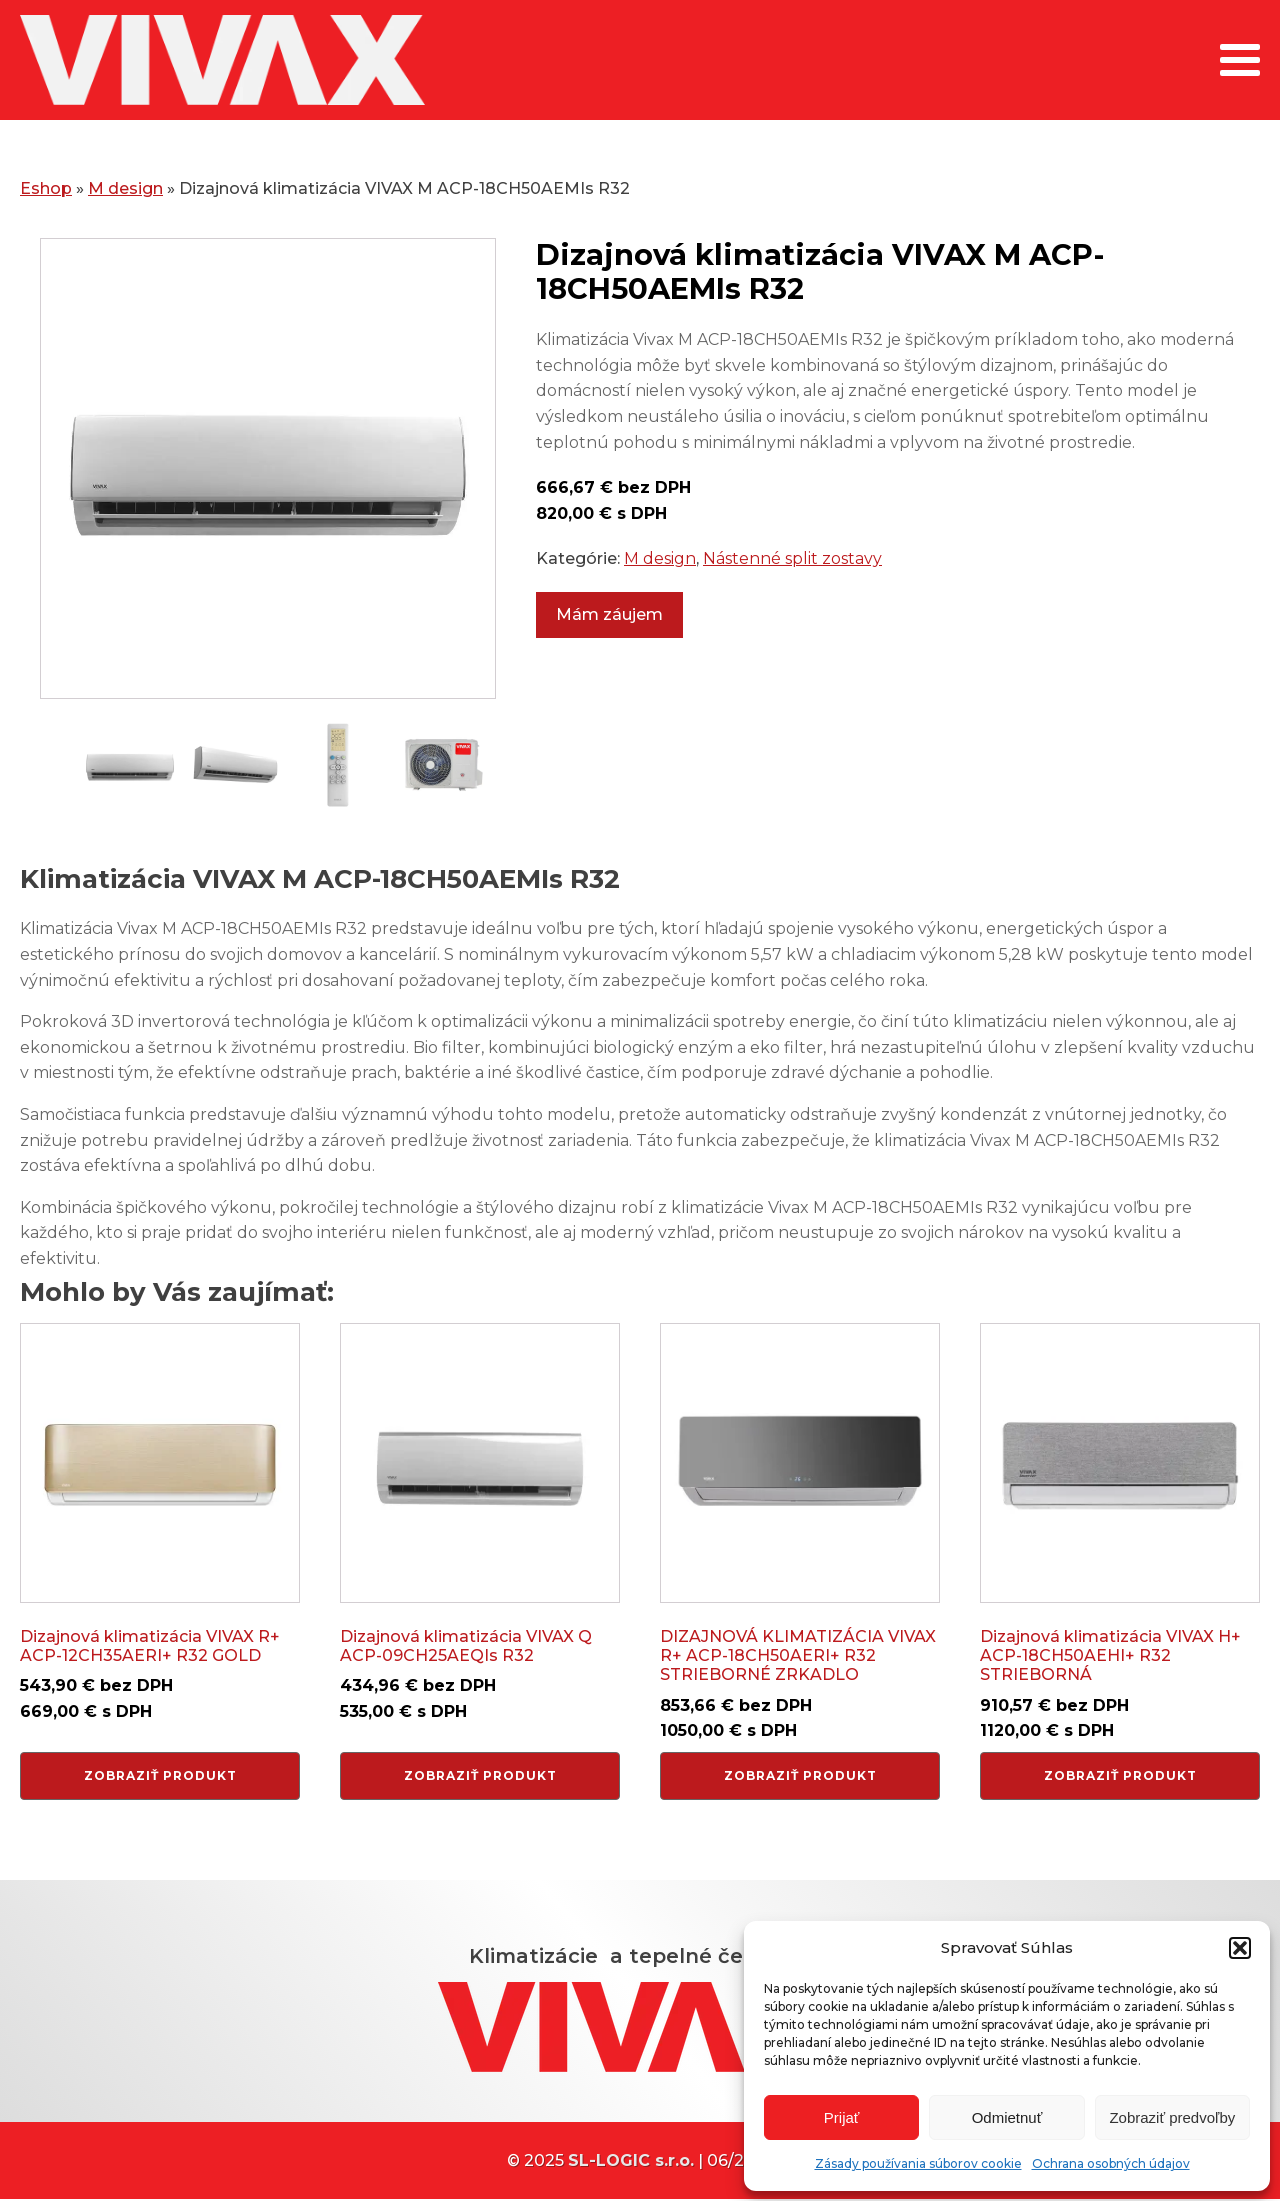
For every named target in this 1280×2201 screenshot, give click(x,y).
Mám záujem (609, 614)
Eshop (46, 188)
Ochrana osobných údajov (1111, 2163)
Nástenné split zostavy (792, 558)
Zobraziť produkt (160, 1775)
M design (125, 188)
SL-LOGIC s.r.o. (631, 2160)
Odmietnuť (1007, 2117)
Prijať (842, 2117)
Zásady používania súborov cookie (918, 2163)
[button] (1240, 1948)
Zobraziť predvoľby (1172, 2117)
